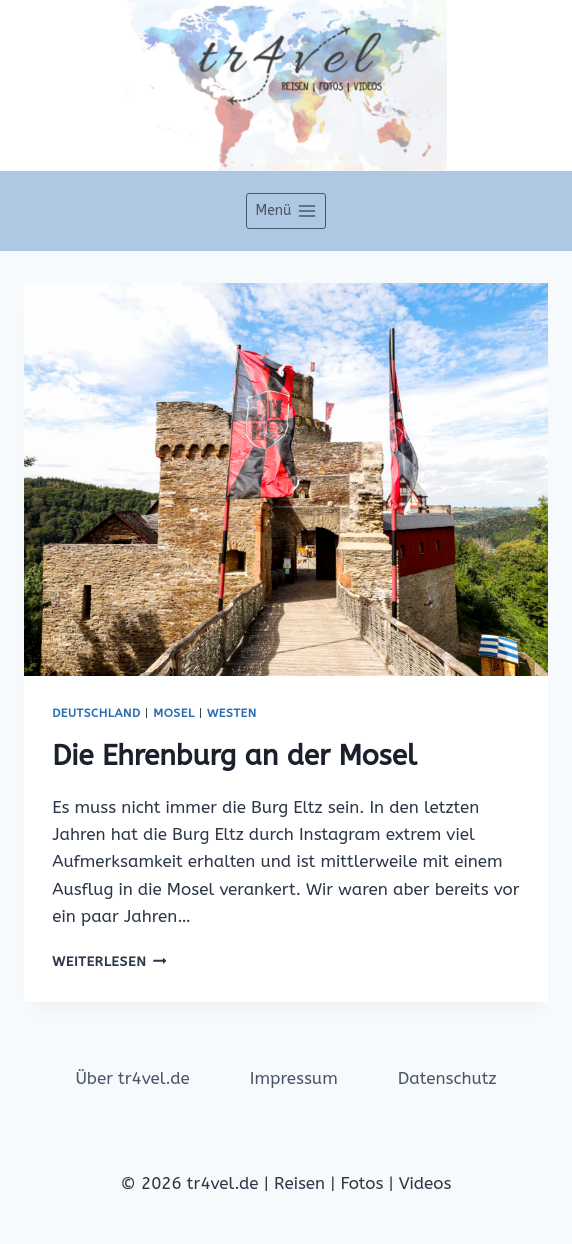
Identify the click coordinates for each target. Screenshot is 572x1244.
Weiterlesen (109, 961)
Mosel (173, 713)
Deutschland (96, 713)
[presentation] (286, 479)
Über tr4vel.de (132, 1078)
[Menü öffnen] (286, 211)
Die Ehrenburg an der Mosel (234, 755)
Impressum (294, 1078)
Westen (232, 713)
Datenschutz (447, 1078)
